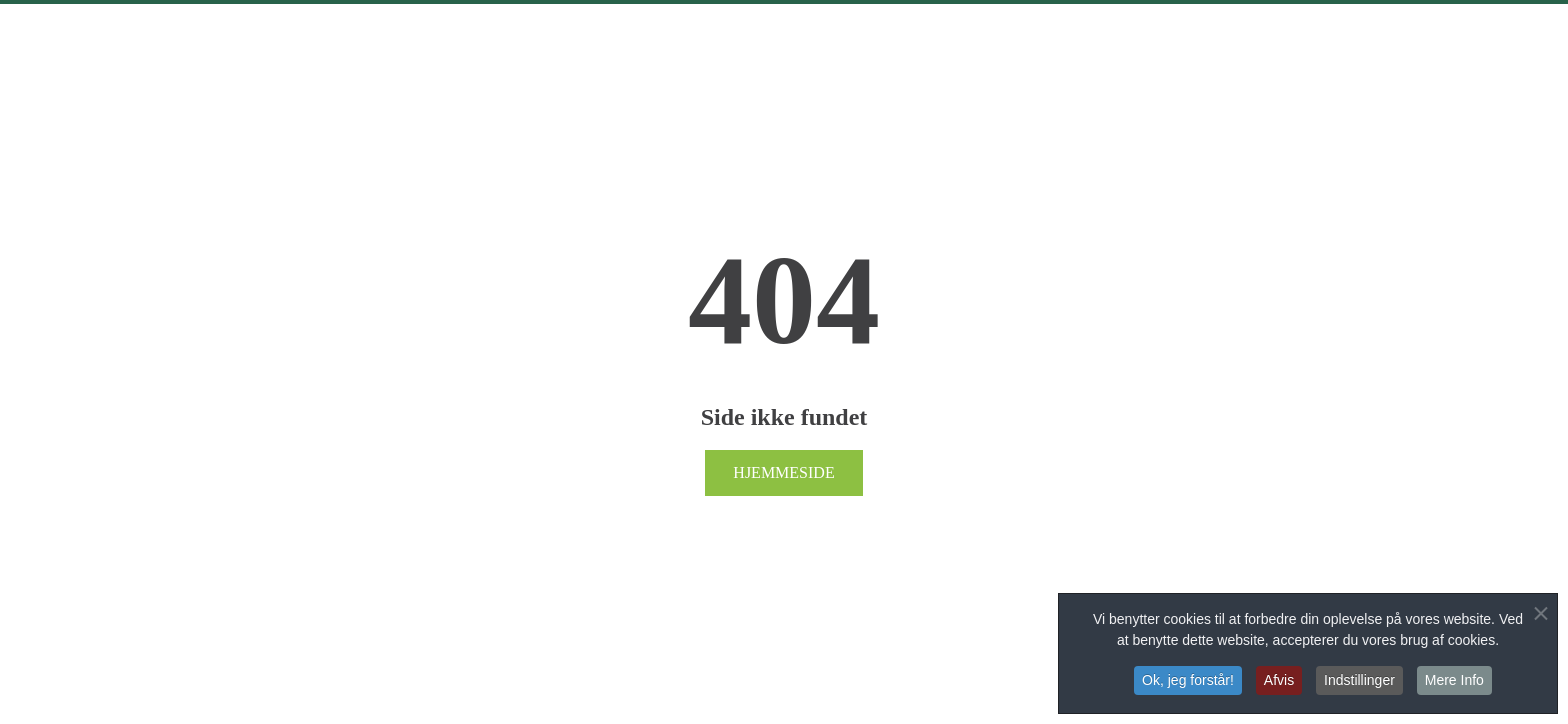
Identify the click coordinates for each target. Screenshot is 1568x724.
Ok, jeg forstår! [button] (1188, 681)
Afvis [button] (1279, 681)
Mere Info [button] (1454, 681)
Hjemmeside (783, 472)
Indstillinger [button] (1359, 681)
